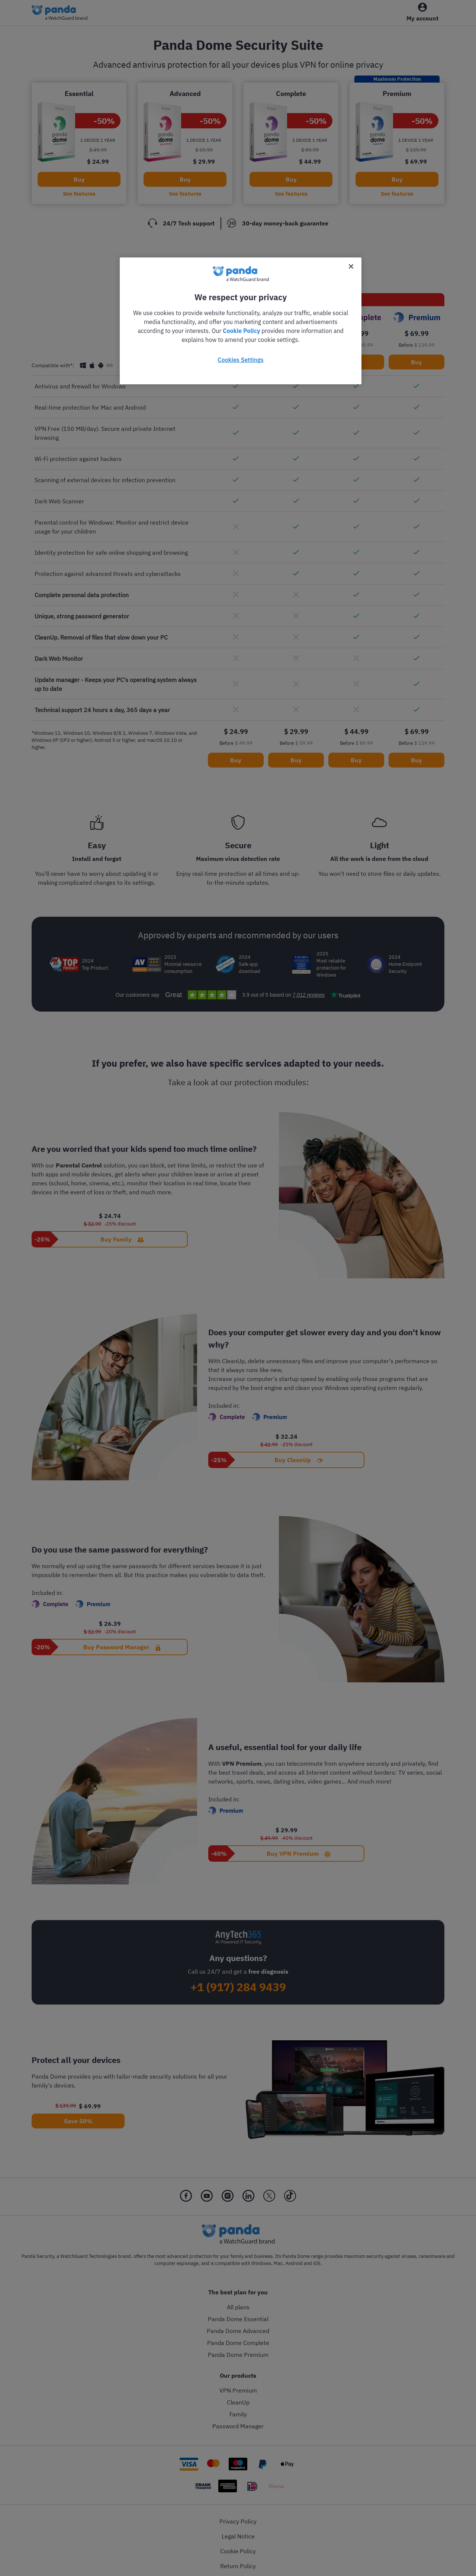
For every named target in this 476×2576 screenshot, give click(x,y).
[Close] (351, 266)
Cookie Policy (241, 330)
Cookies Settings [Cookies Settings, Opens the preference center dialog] (240, 359)
